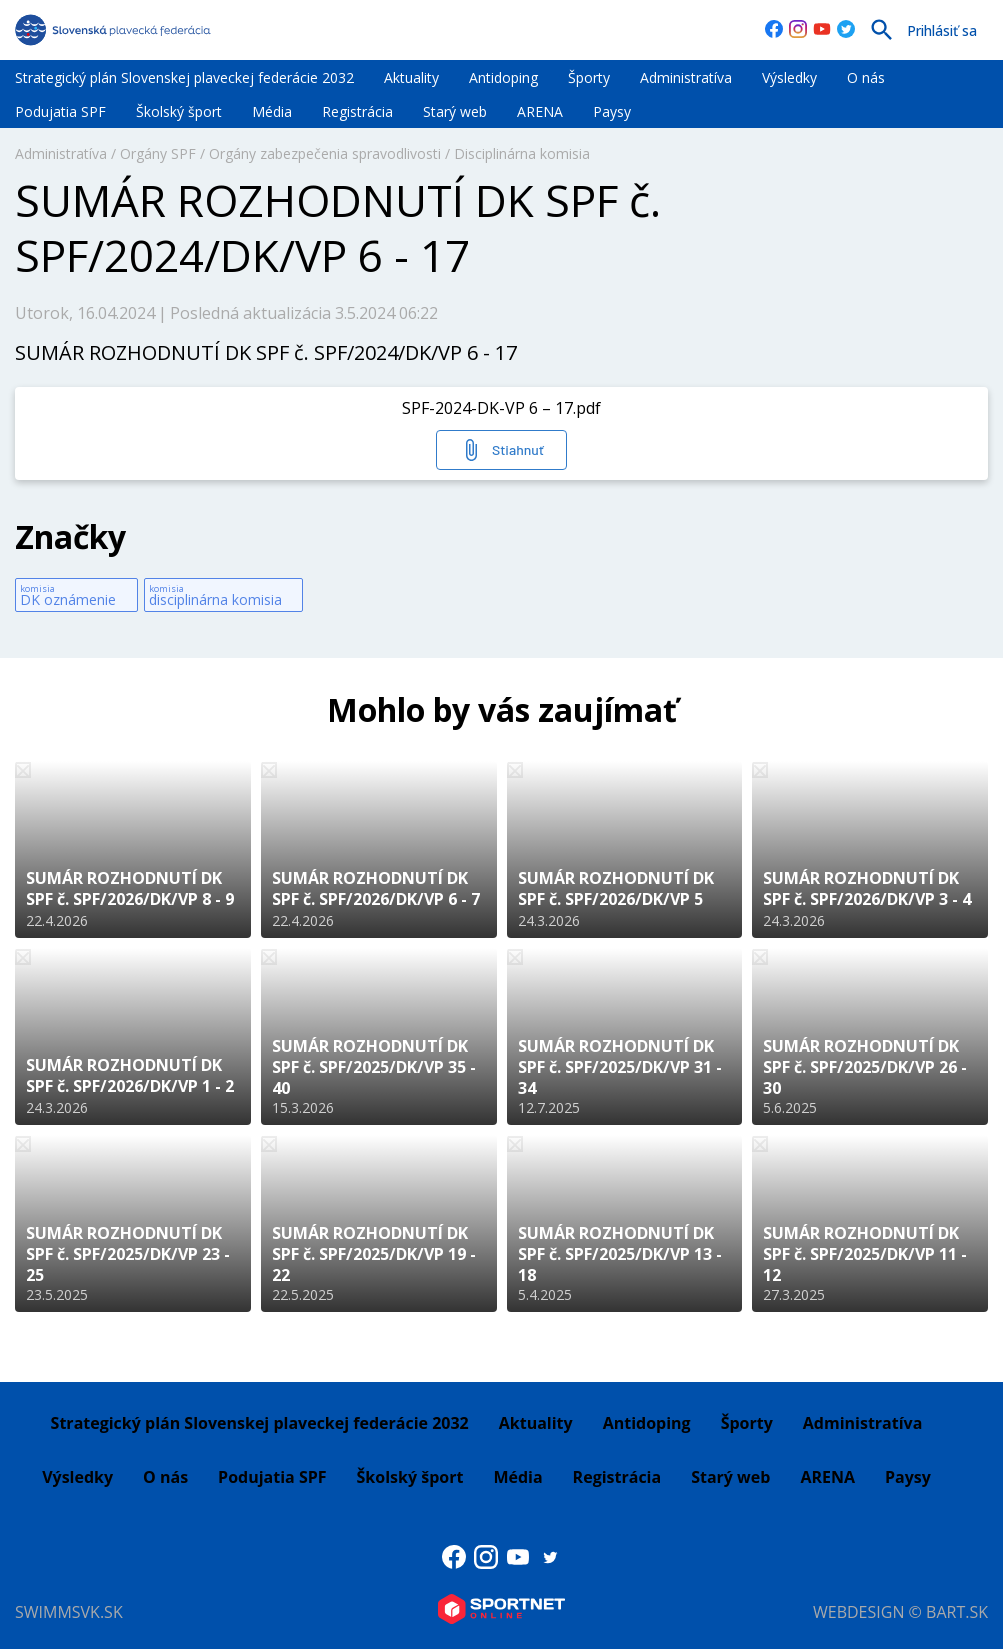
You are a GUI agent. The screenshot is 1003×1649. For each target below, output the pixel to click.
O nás (866, 77)
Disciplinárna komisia (522, 153)
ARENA (540, 111)
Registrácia (357, 111)
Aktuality (411, 77)
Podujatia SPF (60, 111)
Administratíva (686, 77)
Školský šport (179, 111)
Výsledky (789, 77)
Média (272, 111)
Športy (589, 77)
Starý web (455, 111)
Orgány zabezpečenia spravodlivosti (325, 153)
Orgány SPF (158, 153)
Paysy (612, 111)
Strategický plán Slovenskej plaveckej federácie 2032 (184, 77)
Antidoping (503, 77)
